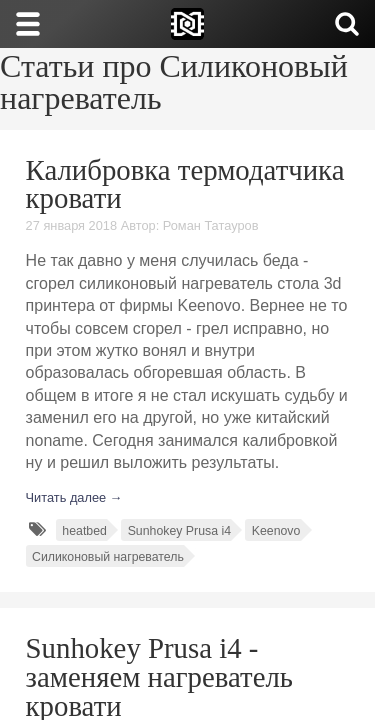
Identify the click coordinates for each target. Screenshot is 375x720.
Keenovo (276, 531)
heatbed (84, 531)
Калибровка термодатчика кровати (185, 184)
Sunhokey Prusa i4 (179, 531)
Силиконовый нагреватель (108, 557)
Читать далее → (74, 497)
